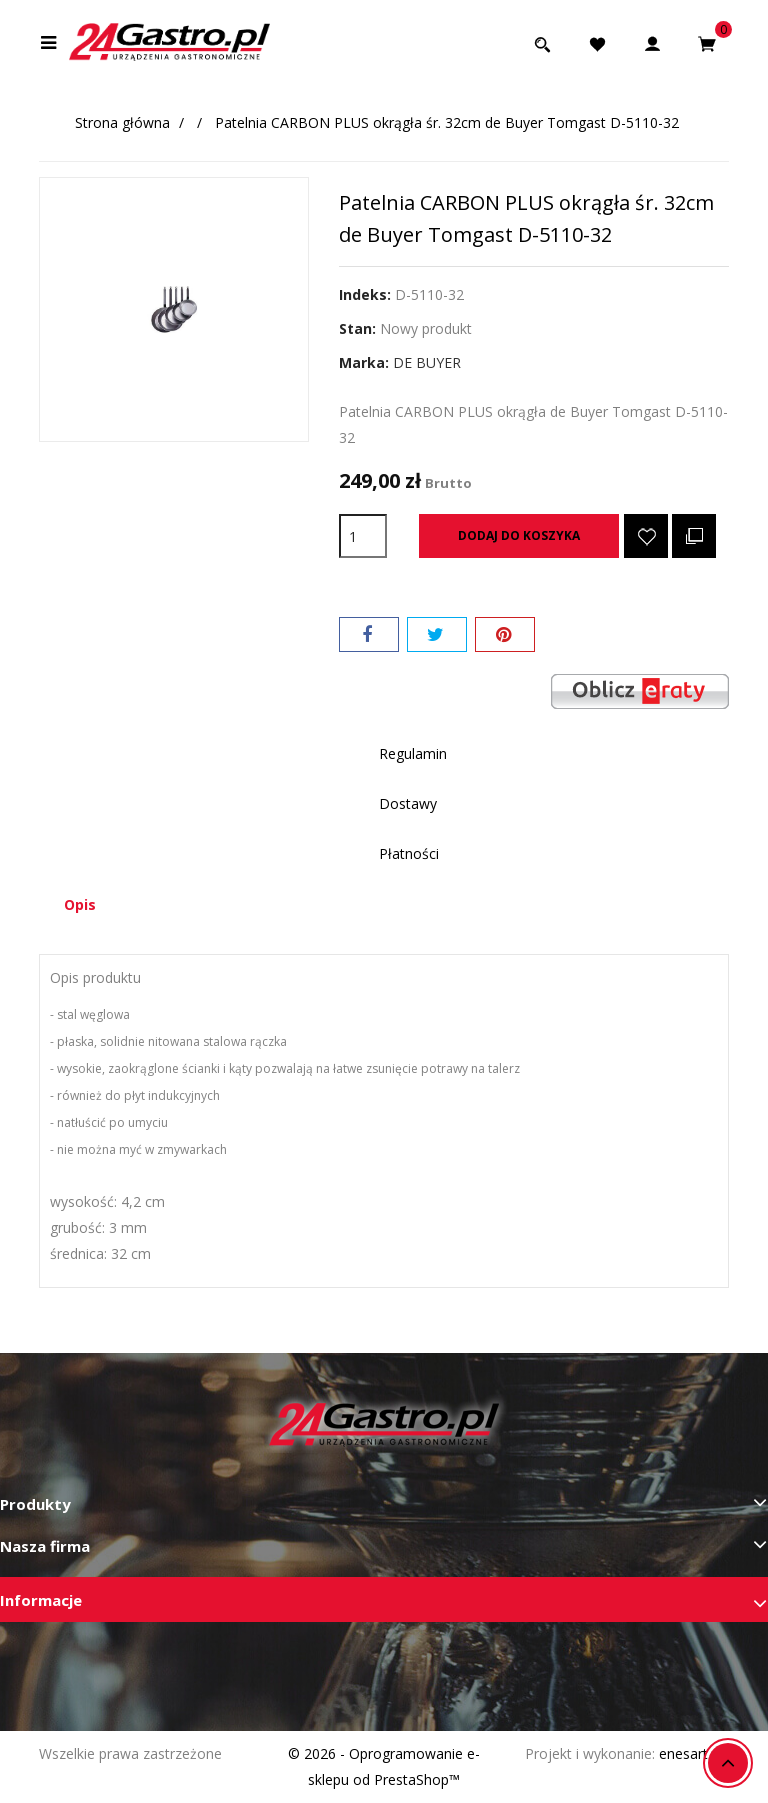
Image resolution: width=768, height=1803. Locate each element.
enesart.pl (690, 1753)
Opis (80, 904)
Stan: (357, 328)
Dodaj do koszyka (519, 535)
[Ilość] (363, 536)
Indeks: (365, 294)
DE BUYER (427, 362)
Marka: (364, 362)
